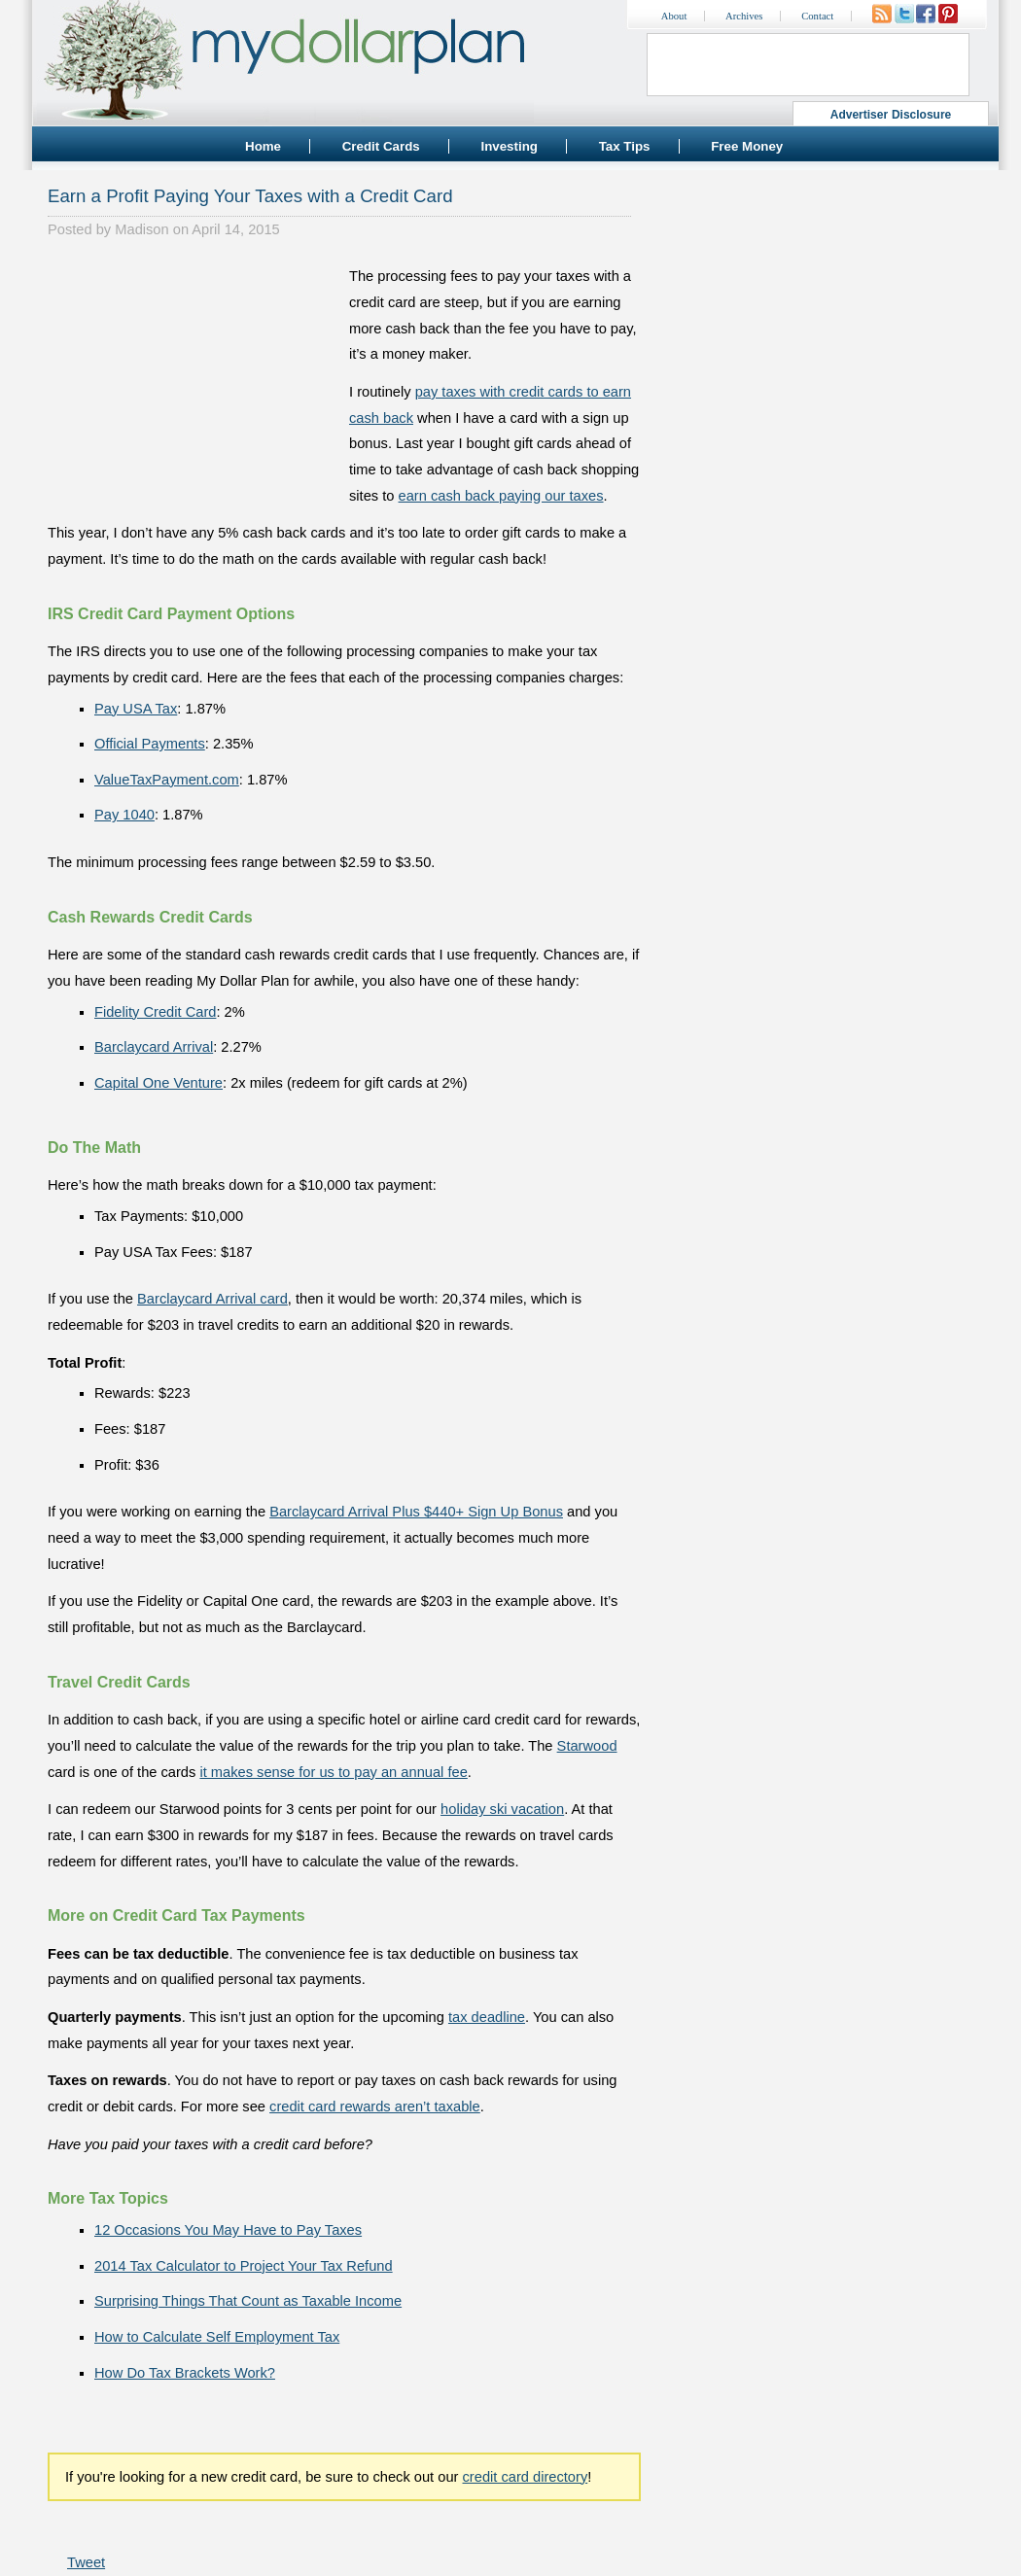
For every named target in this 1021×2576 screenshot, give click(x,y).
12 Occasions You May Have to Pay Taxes (228, 2230)
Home (263, 146)
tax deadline (486, 2017)
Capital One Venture (158, 1083)
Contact (817, 16)
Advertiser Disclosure (891, 115)
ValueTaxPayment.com (166, 779)
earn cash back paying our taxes (501, 496)
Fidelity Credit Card (155, 1012)
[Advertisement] (193, 384)
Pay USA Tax (135, 708)
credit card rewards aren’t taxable (374, 2106)
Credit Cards (381, 146)
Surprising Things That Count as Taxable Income (248, 2301)
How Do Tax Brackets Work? (184, 2373)
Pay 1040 (124, 814)
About (674, 16)
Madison (141, 229)
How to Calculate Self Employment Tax (216, 2337)
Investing (509, 146)
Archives (743, 16)
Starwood (587, 1746)
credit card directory (525, 2477)
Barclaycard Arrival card (212, 1298)
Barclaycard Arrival (153, 1047)
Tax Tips (625, 146)
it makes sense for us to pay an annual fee (333, 1772)
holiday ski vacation (502, 1809)
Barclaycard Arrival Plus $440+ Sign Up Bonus (416, 1511)
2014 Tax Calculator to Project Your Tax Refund (243, 2266)
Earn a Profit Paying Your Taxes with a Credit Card (250, 196)
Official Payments (149, 743)
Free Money (747, 146)
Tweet (86, 2562)
